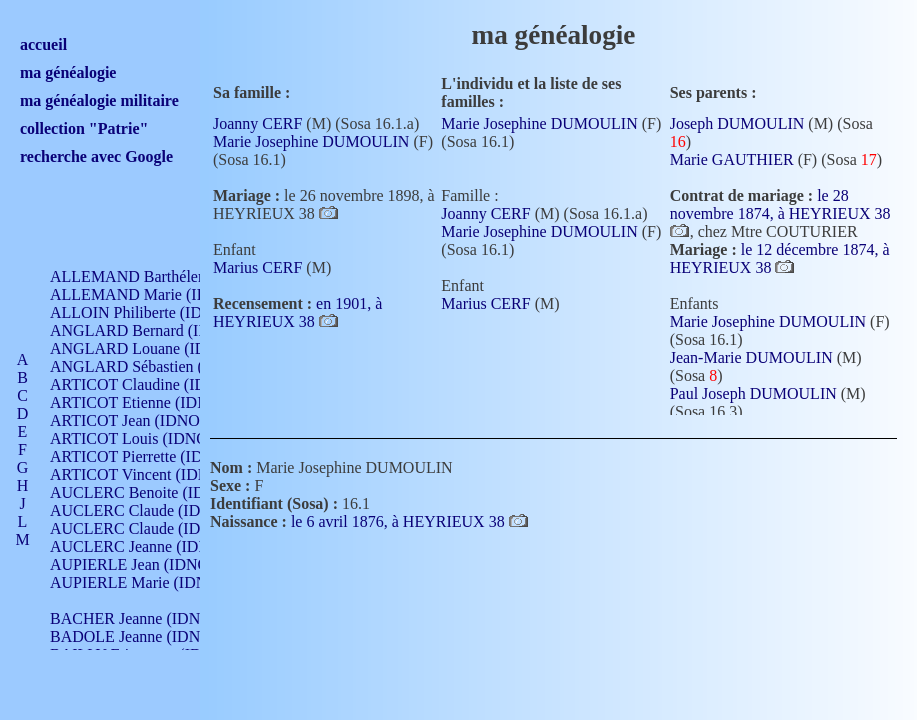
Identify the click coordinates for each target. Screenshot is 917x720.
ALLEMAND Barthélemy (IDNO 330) (175, 276)
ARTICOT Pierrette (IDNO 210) (154, 456)
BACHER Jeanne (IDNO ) (135, 618)
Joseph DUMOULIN (737, 123)
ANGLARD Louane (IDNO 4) (148, 348)
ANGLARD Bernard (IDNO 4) (150, 330)
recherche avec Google (96, 156)
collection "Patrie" (84, 128)
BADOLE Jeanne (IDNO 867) (147, 636)
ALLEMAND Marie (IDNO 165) (157, 294)
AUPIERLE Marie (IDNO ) (139, 582)
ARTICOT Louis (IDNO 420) (145, 438)
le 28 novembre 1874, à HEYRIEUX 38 (780, 204)
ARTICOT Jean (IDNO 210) (141, 420)
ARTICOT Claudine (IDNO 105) (156, 384)
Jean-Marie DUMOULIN (751, 357)
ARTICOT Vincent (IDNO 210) (152, 474)
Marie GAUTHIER (732, 159)
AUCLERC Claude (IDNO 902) (153, 510)
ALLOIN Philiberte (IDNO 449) (154, 312)
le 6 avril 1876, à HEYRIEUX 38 (400, 521)
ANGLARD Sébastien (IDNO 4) (155, 366)
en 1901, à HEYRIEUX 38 (297, 312)
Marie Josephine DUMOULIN (311, 141)
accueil (43, 44)
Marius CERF (257, 267)
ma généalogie (68, 72)
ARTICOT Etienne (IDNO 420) (152, 402)
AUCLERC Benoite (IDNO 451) (155, 492)
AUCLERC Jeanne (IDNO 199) (152, 546)
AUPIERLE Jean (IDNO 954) (146, 564)
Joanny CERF (257, 123)
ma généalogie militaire (99, 100)
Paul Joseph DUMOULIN (753, 393)
